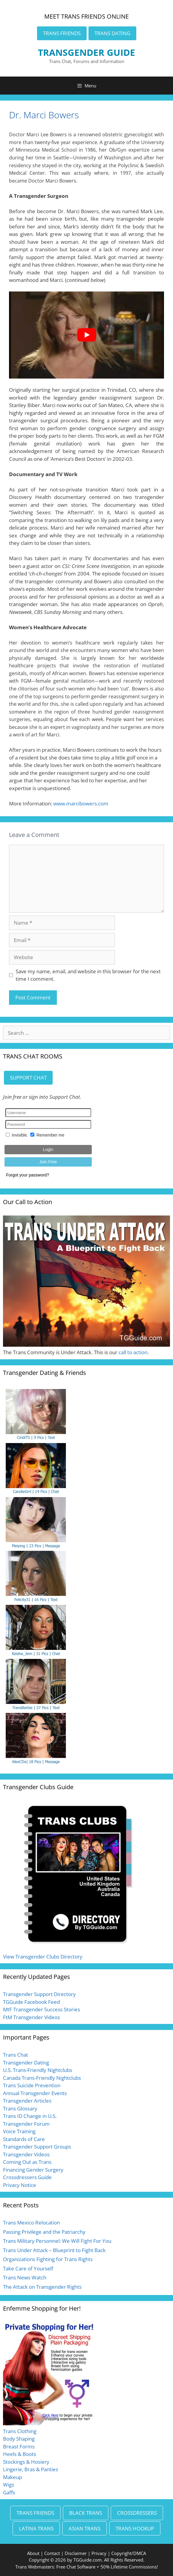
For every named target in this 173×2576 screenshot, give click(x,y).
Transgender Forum (26, 2123)
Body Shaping (19, 2438)
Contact (52, 2553)
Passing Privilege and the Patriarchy (44, 2231)
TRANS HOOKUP (135, 2528)
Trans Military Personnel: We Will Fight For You (57, 2240)
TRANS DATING (112, 33)
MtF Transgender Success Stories (41, 2009)
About (33, 2553)
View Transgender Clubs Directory (42, 1956)
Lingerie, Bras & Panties (30, 2469)
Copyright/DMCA (128, 2553)
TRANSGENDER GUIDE (86, 52)
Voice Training (19, 2131)
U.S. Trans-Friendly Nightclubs (37, 2070)
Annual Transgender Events (35, 2093)
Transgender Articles (27, 2100)
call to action (133, 1352)
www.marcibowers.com (80, 803)
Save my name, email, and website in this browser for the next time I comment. (88, 975)
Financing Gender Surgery (33, 2169)
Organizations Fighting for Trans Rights (48, 2259)
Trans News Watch (24, 2277)
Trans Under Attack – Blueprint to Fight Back (54, 2250)
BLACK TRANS (85, 2512)
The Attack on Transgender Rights (42, 2286)
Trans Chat (15, 2054)
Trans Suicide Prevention (31, 2085)
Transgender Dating (26, 2062)
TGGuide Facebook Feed (31, 2001)
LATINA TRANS (36, 2528)
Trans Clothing (19, 2431)
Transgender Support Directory (39, 1994)
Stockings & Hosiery (26, 2461)
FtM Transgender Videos (31, 2017)
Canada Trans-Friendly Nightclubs (42, 2077)
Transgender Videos (26, 2154)
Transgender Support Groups (37, 2146)
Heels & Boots (19, 2454)
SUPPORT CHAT (28, 1077)
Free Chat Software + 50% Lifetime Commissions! (107, 2567)
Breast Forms (19, 2446)
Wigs (8, 2484)
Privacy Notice (19, 2185)
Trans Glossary (20, 2108)
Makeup (12, 2477)
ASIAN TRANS (84, 2528)
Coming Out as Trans (27, 2161)
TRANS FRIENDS (62, 33)
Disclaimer (76, 2553)
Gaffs (9, 2492)
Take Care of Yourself (28, 2268)
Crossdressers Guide (27, 2177)
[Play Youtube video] (86, 335)
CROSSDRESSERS (137, 2512)
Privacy (99, 2553)
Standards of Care (24, 2139)
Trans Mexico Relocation (31, 2222)
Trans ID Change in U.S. (30, 2115)
